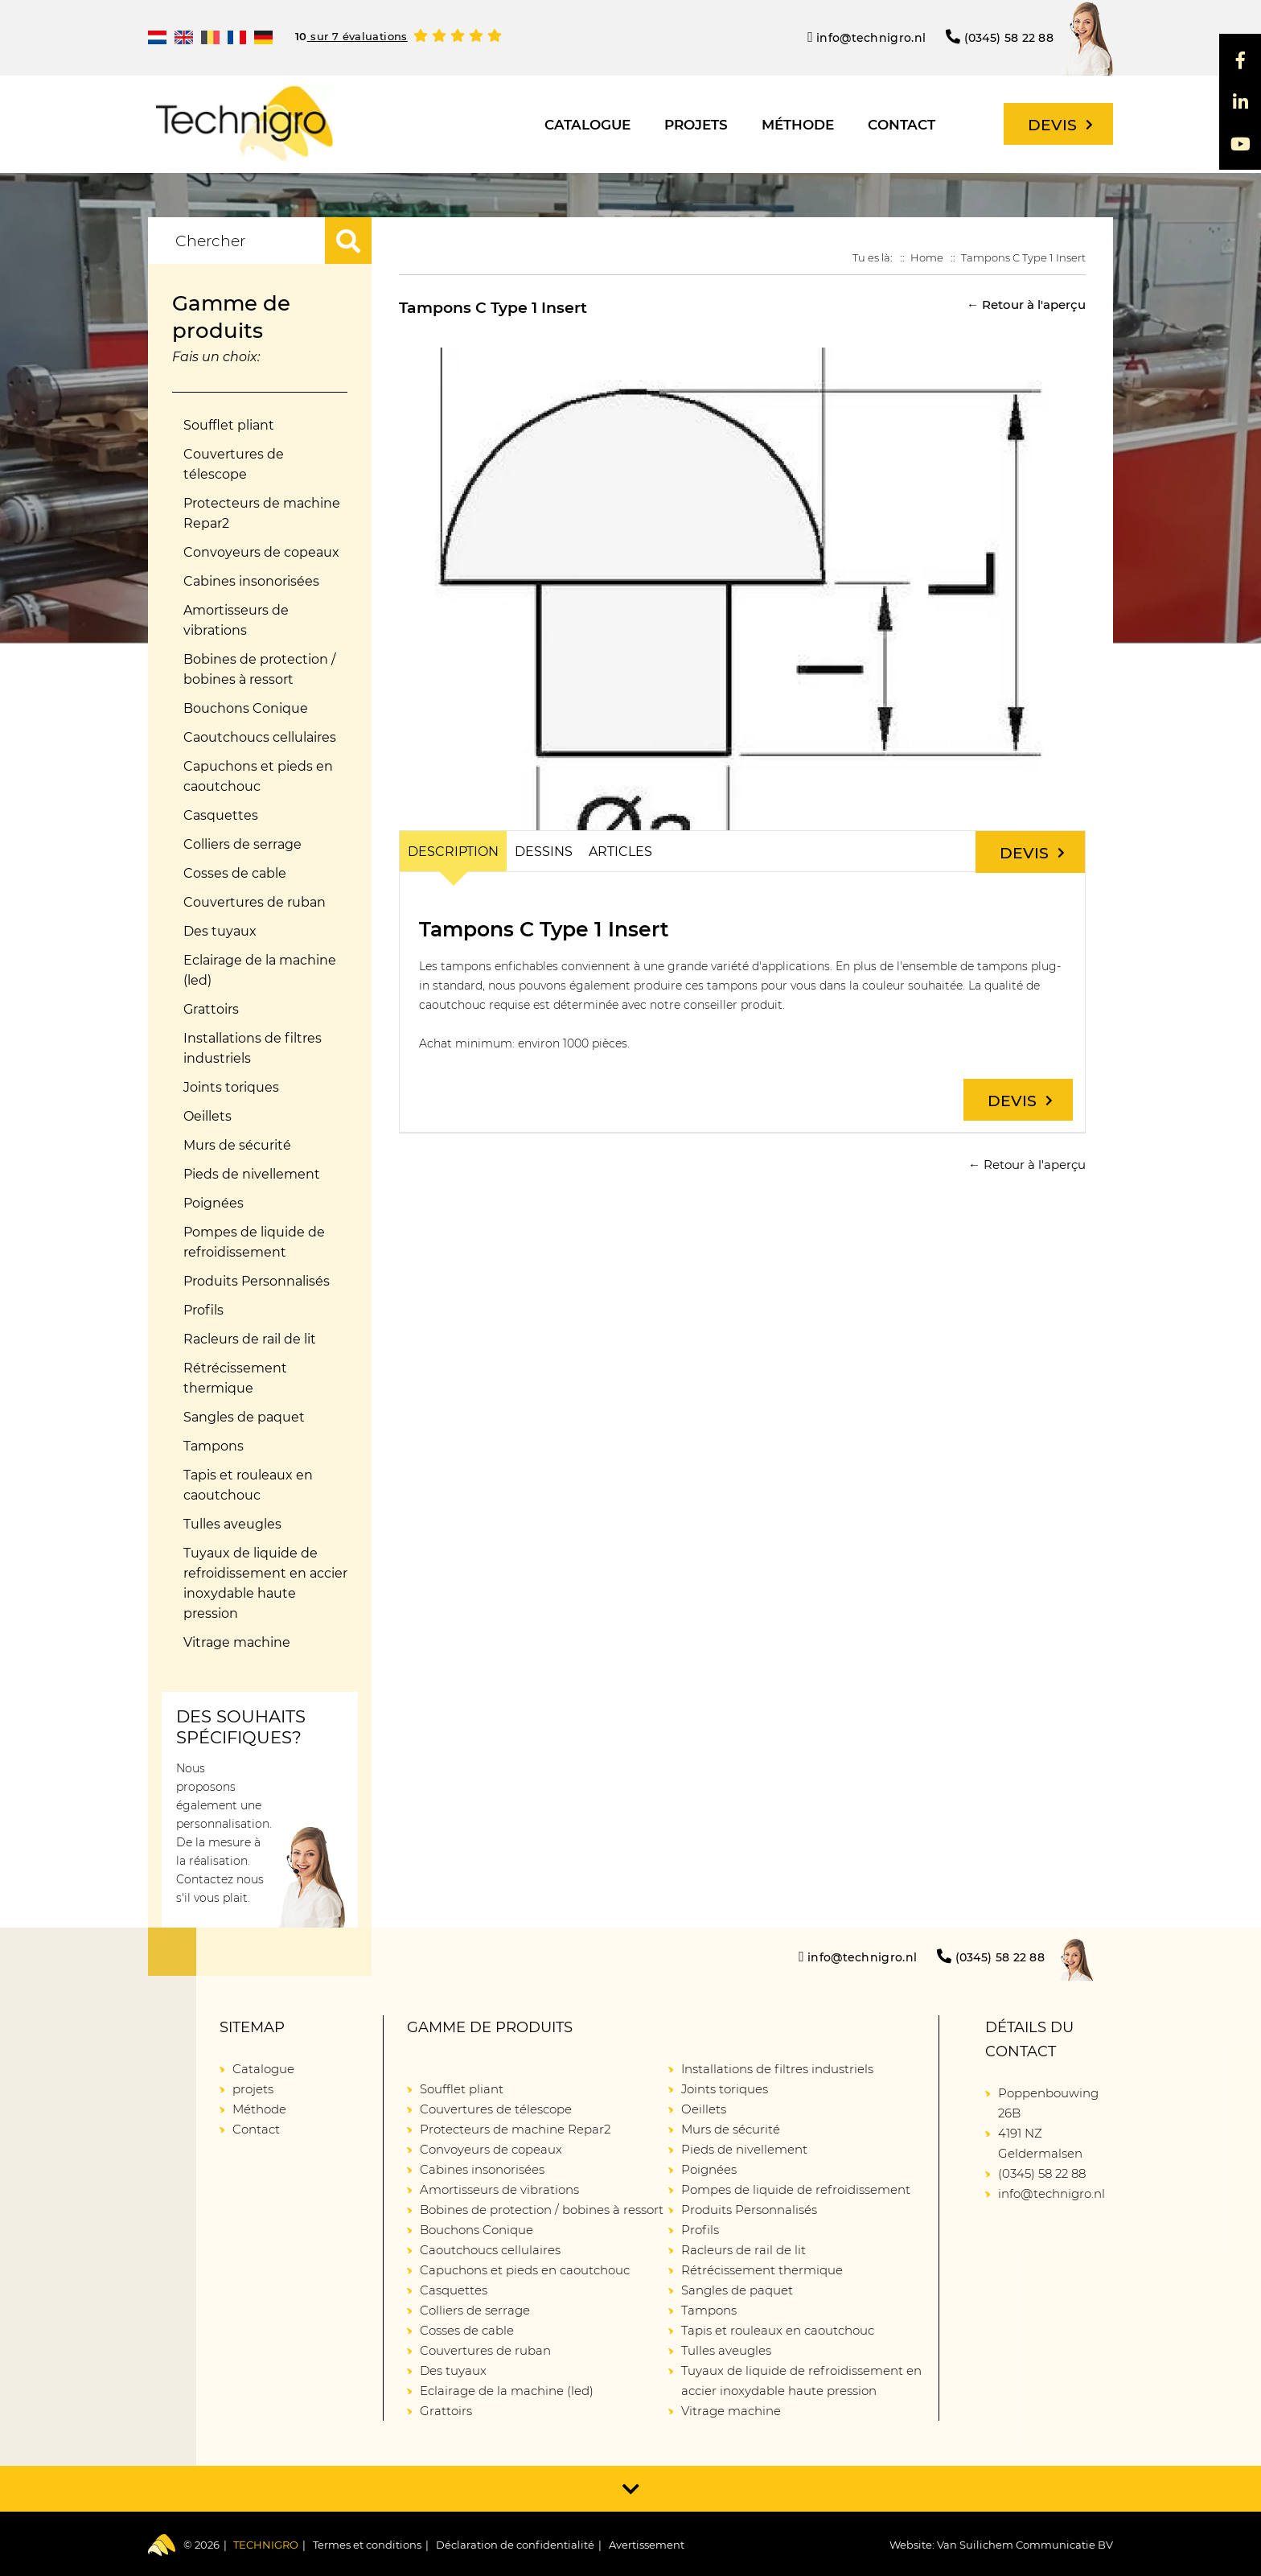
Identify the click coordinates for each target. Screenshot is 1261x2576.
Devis (1060, 125)
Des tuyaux (220, 931)
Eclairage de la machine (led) (259, 970)
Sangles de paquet (244, 1417)
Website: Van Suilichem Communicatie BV (1001, 2544)
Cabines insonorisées (251, 581)
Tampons (213, 1446)
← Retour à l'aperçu (1026, 304)
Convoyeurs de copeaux (261, 552)
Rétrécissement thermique (235, 1378)
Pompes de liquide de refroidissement (254, 1242)
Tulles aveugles (232, 1524)
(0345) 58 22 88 (1000, 36)
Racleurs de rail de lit (249, 1339)
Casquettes (220, 815)
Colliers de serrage (242, 844)
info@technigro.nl (866, 37)
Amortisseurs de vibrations (236, 620)
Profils (203, 1310)
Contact (901, 125)
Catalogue (587, 125)
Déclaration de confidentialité (515, 2544)
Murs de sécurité (237, 1145)
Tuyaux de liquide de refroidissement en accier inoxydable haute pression (265, 1583)
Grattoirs (211, 1009)
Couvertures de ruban (254, 902)
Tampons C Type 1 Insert (1023, 257)
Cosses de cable (234, 873)
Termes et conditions (367, 2544)
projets (696, 125)
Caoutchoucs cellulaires (259, 737)
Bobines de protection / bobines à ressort (259, 669)
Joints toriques (231, 1087)
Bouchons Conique (245, 708)
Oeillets (207, 1116)
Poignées (213, 1203)
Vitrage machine (236, 1642)
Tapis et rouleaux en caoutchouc (248, 1485)
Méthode (798, 125)
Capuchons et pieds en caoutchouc (258, 776)
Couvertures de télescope (233, 464)
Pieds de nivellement (251, 1174)
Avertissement (646, 2544)
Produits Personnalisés (256, 1281)
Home (926, 257)
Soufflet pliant (228, 425)
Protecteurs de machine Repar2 (261, 513)
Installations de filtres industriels (252, 1048)
